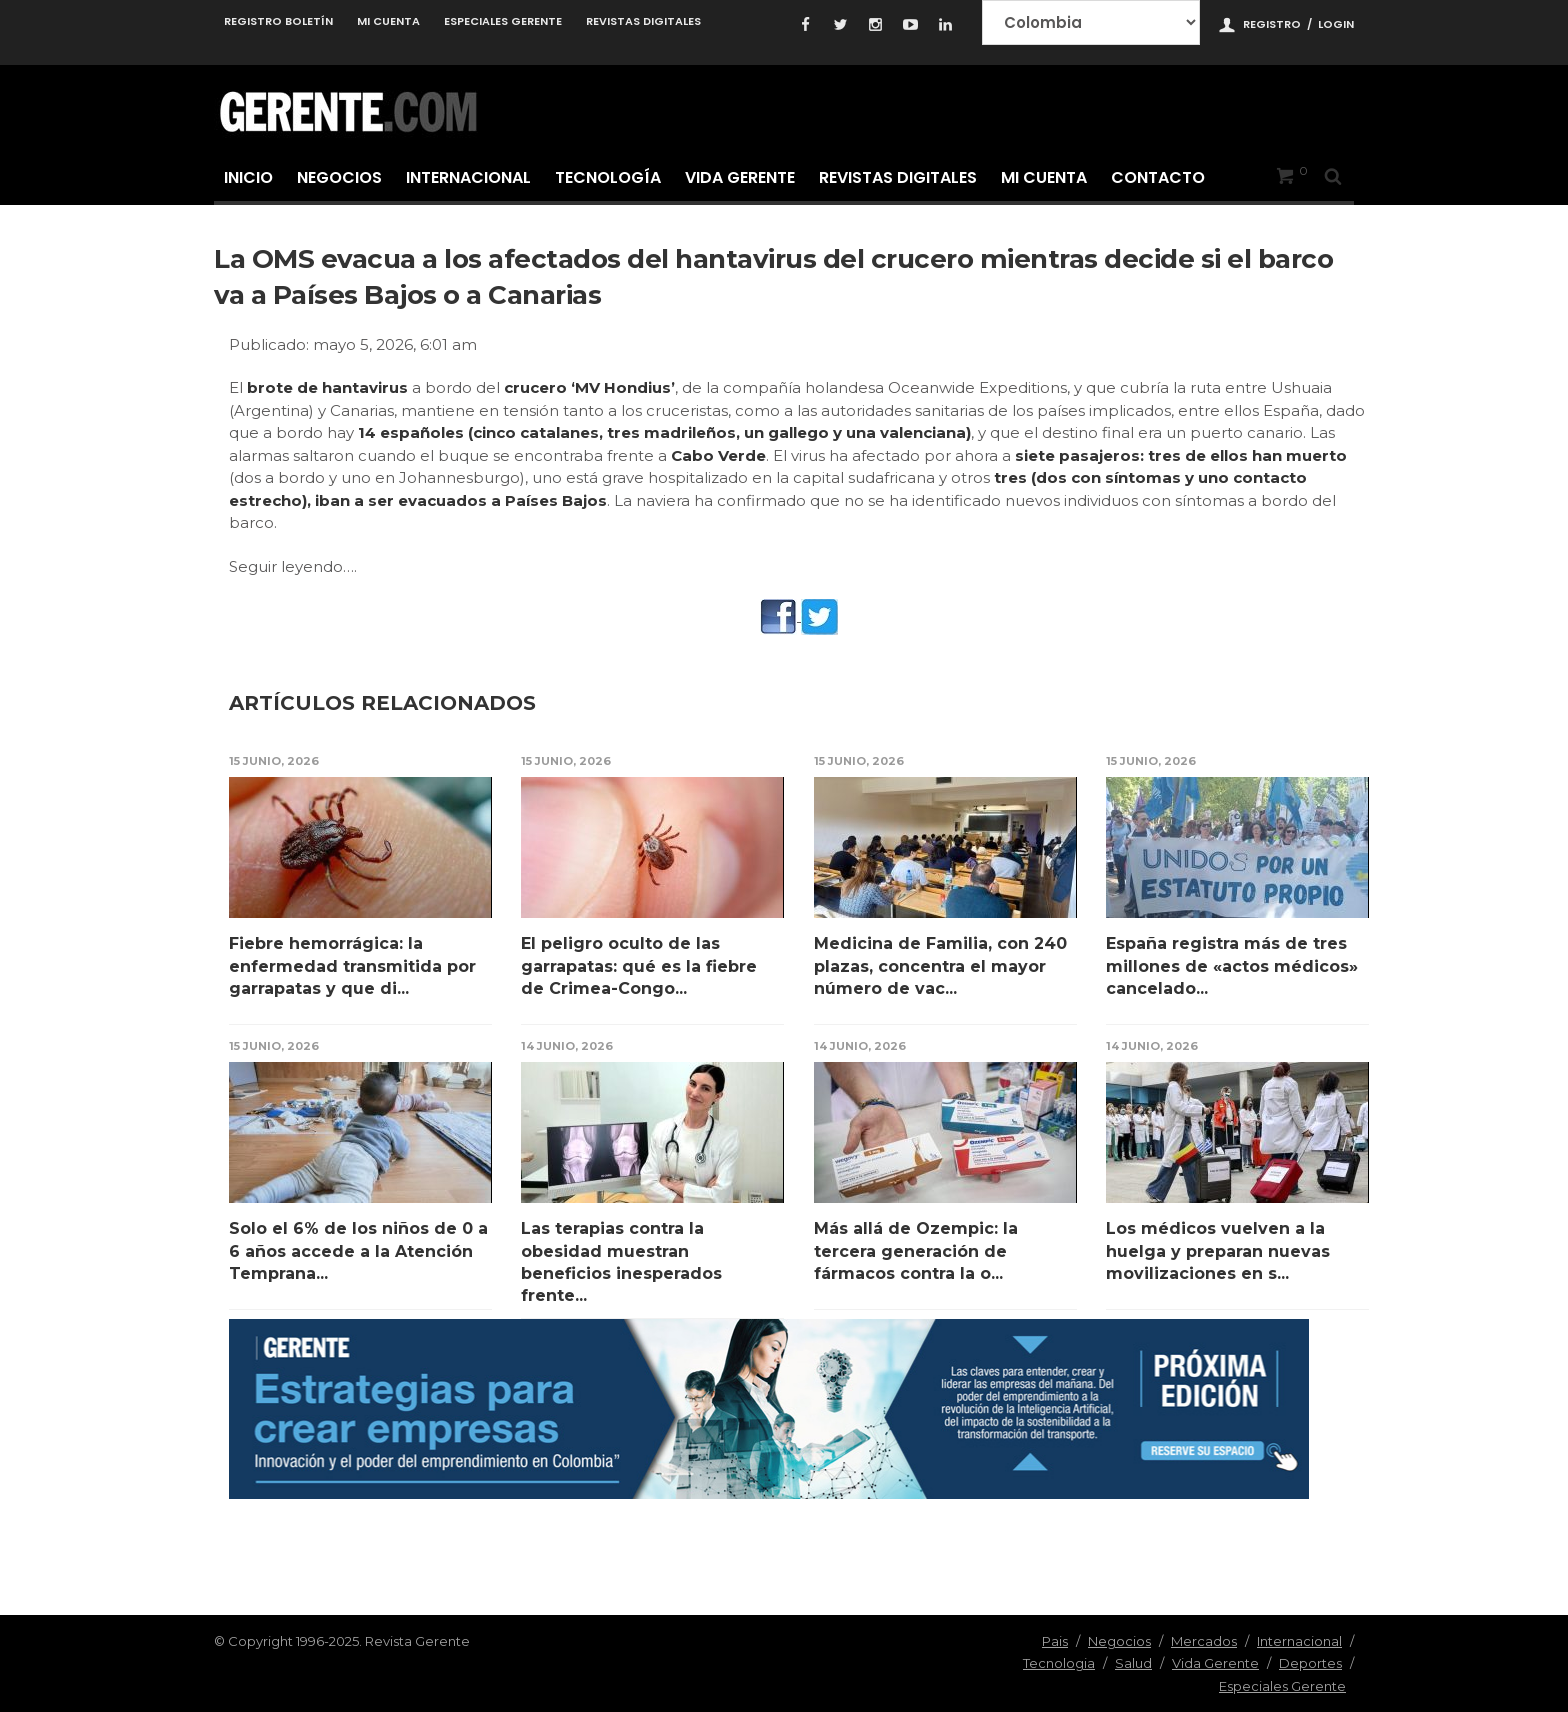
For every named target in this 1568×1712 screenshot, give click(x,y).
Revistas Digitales (643, 21)
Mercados (1204, 1641)
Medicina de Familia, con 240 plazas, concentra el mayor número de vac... (940, 966)
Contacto (1158, 177)
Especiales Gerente (503, 21)
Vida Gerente (740, 177)
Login (1336, 24)
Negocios (339, 177)
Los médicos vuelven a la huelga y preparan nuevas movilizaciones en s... (1218, 1251)
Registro (1272, 24)
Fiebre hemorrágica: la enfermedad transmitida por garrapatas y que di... (352, 966)
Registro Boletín (278, 21)
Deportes (1310, 1663)
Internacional (468, 177)
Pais (1055, 1641)
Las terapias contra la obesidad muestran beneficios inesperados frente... (621, 1262)
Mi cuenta (388, 21)
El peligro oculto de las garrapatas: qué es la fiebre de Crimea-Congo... (639, 966)
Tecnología (608, 177)
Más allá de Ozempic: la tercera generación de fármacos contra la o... (916, 1251)
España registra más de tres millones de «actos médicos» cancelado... (1232, 966)
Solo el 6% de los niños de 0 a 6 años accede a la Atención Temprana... (358, 1251)
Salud (1133, 1663)
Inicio (248, 177)
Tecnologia (1059, 1663)
